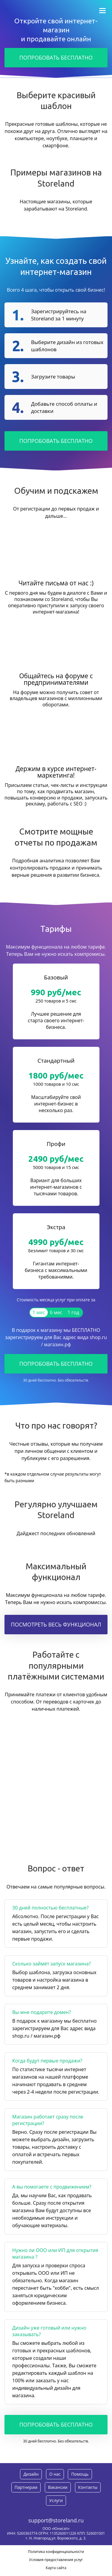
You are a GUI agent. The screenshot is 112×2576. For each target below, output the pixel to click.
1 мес (39, 1312)
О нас (55, 2474)
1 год (73, 1312)
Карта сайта (56, 2567)
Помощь (79, 2474)
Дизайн (31, 2474)
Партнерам (26, 2487)
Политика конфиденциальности (56, 2551)
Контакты (88, 2487)
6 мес (56, 1312)
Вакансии (57, 2487)
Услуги (56, 2500)
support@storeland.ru (56, 2520)
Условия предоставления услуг (56, 2559)
